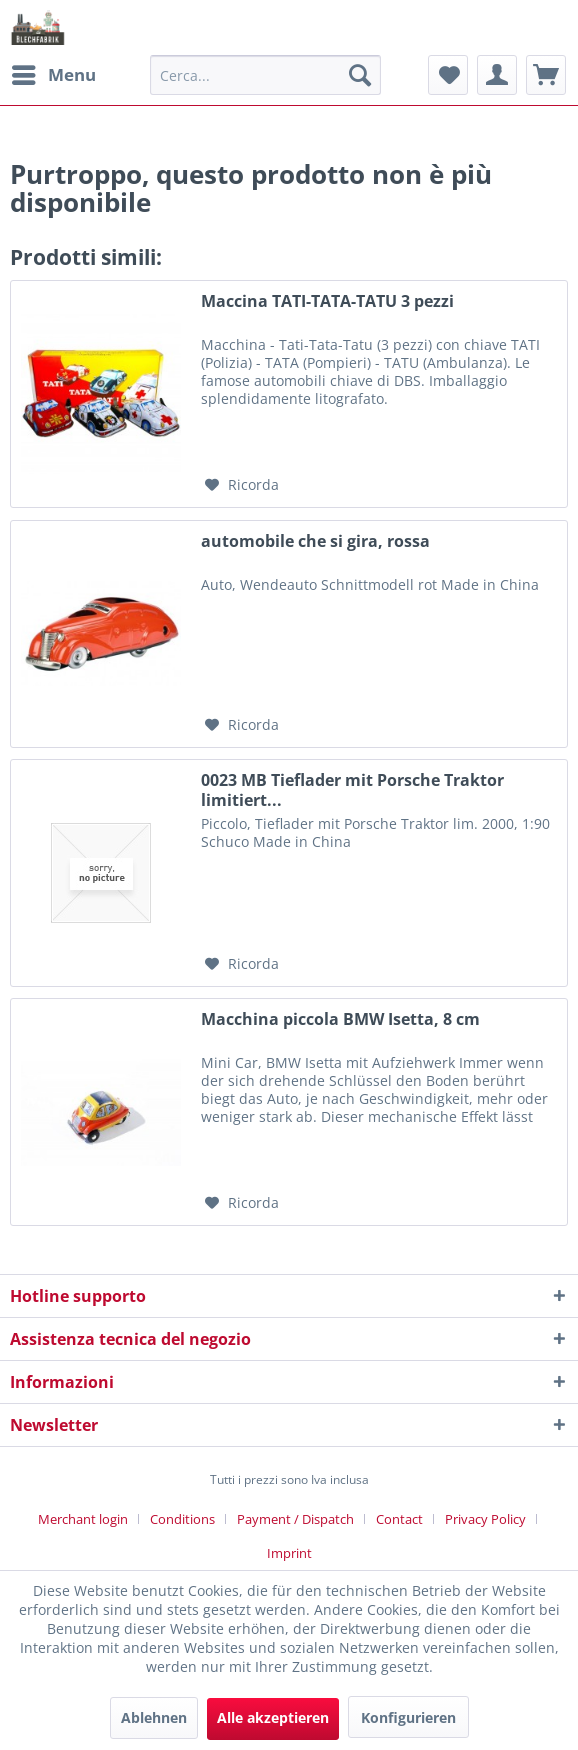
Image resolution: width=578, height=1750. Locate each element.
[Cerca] (360, 75)
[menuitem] (53, 75)
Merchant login (83, 1519)
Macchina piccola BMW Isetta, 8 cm (340, 1019)
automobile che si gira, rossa (315, 541)
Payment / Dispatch (295, 1519)
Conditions (182, 1519)
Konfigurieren (408, 1717)
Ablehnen (154, 1717)
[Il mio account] (497, 75)
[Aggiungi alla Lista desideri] (242, 485)
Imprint (289, 1553)
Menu (54, 72)
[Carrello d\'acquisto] (546, 75)
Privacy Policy (485, 1519)
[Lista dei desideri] (448, 75)
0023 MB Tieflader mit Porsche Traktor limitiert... (352, 790)
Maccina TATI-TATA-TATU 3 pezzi (327, 301)
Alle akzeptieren (273, 1717)
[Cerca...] (265, 75)
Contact (399, 1519)
